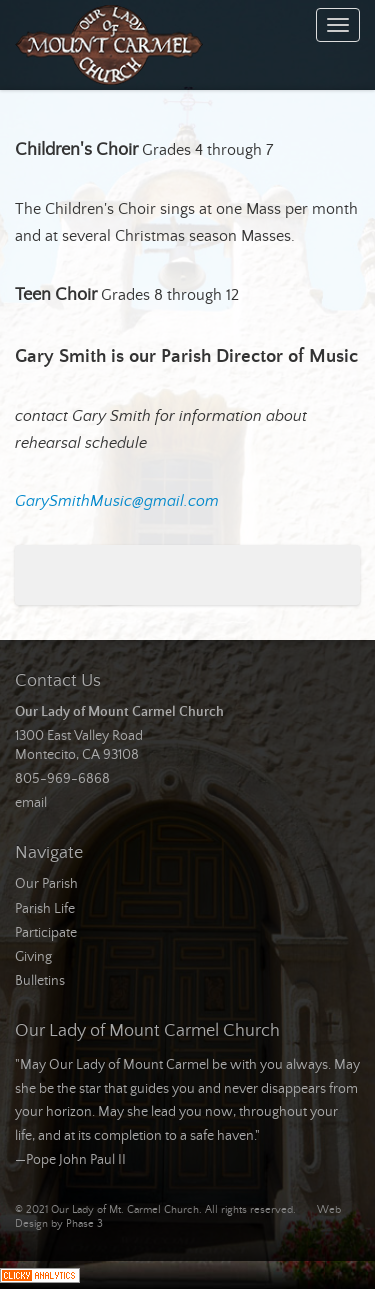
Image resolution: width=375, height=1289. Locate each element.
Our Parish (46, 884)
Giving (33, 957)
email (31, 803)
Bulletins (40, 981)
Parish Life (45, 909)
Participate (46, 933)
